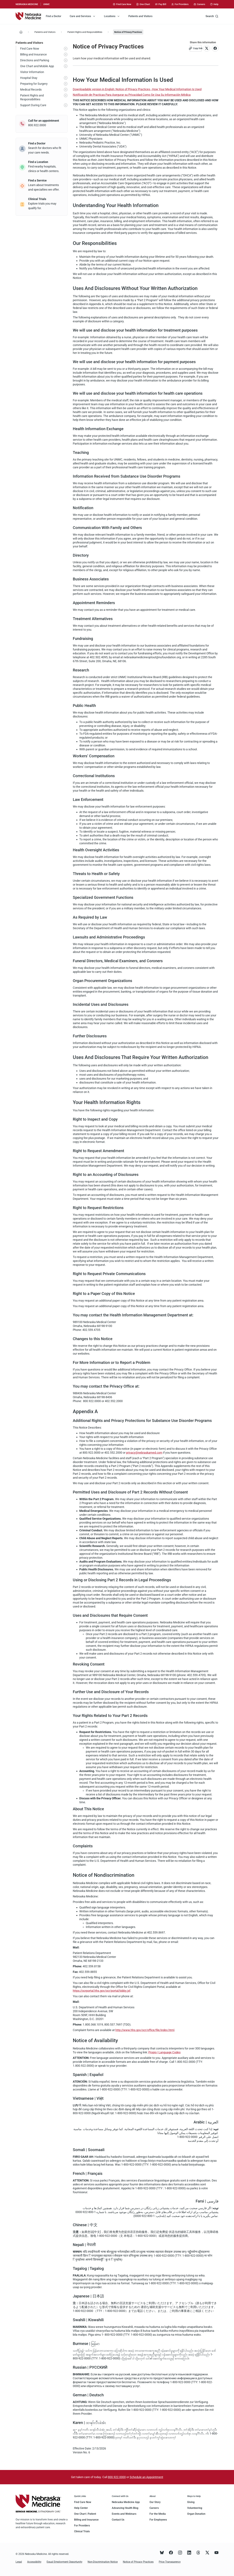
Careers (154, 2507)
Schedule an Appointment (146, 2477)
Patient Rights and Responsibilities (84, 32)
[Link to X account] (206, 48)
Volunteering (194, 2507)
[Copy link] (196, 48)
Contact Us (118, 2519)
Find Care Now (82, 2502)
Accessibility (34, 2561)
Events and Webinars (124, 2513)
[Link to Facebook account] (215, 48)
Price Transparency (170, 2561)
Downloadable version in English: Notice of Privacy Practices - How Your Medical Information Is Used (137, 89)
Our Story (155, 2502)
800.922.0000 (117, 2477)
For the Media (158, 2513)
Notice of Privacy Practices (138, 2561)
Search (212, 16)
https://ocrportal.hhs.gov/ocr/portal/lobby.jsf (101, 1990)
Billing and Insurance (86, 2519)
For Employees (158, 2519)
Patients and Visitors (44, 32)
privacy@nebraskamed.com (144, 1452)
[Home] (21, 32)
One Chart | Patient (85, 2513)
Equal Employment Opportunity (64, 2561)
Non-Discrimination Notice (103, 2561)
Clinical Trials (82, 2531)
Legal (19, 2561)
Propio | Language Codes (164, 2052)
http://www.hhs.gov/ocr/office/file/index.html (144, 2030)
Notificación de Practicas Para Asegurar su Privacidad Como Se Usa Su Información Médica (132, 94)
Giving (191, 2502)
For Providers (82, 2525)
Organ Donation (196, 2513)
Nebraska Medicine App (126, 2502)
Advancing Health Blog (125, 2507)
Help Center (81, 2507)
